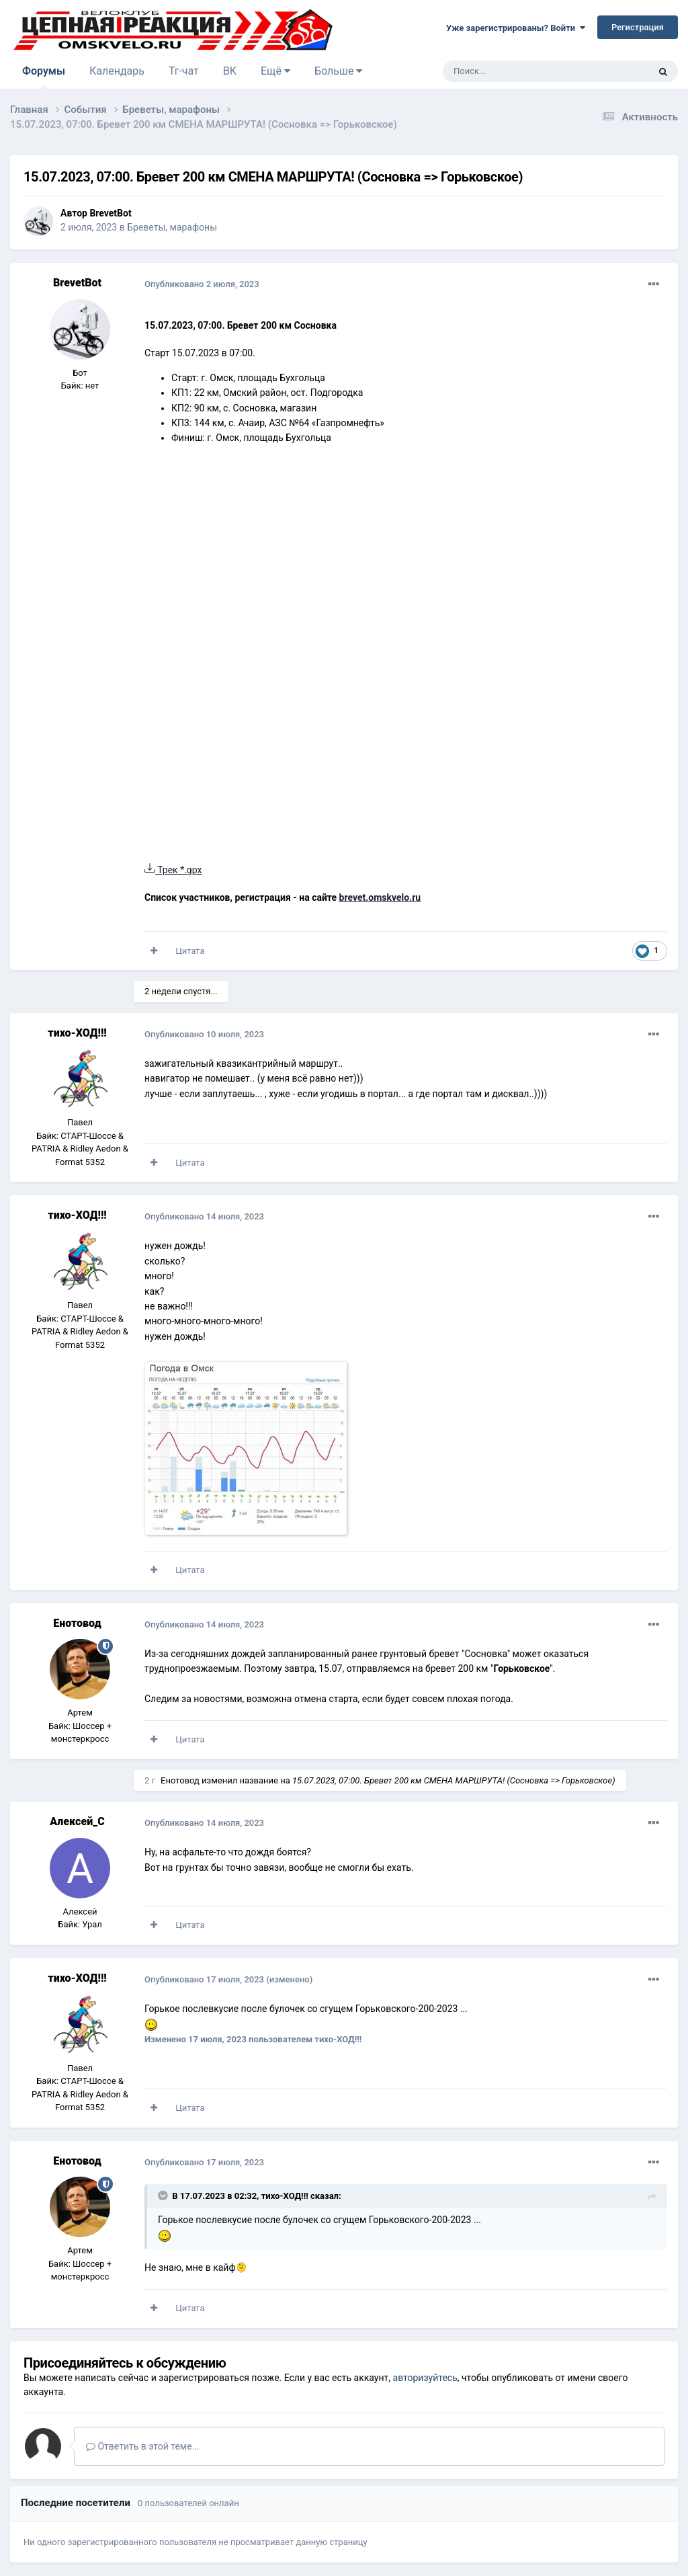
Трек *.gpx (173, 869)
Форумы (43, 77)
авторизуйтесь (425, 2377)
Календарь (116, 71)
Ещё (275, 71)
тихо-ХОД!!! (77, 1033)
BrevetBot (110, 213)
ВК (229, 71)
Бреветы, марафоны (172, 227)
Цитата (189, 951)
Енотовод (77, 1623)
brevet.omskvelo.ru (380, 897)
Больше (338, 71)
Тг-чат (184, 71)
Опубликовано (201, 284)
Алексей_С (77, 1821)
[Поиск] (515, 71)
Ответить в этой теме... (143, 2446)
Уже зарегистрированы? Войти (515, 28)
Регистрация (637, 27)
